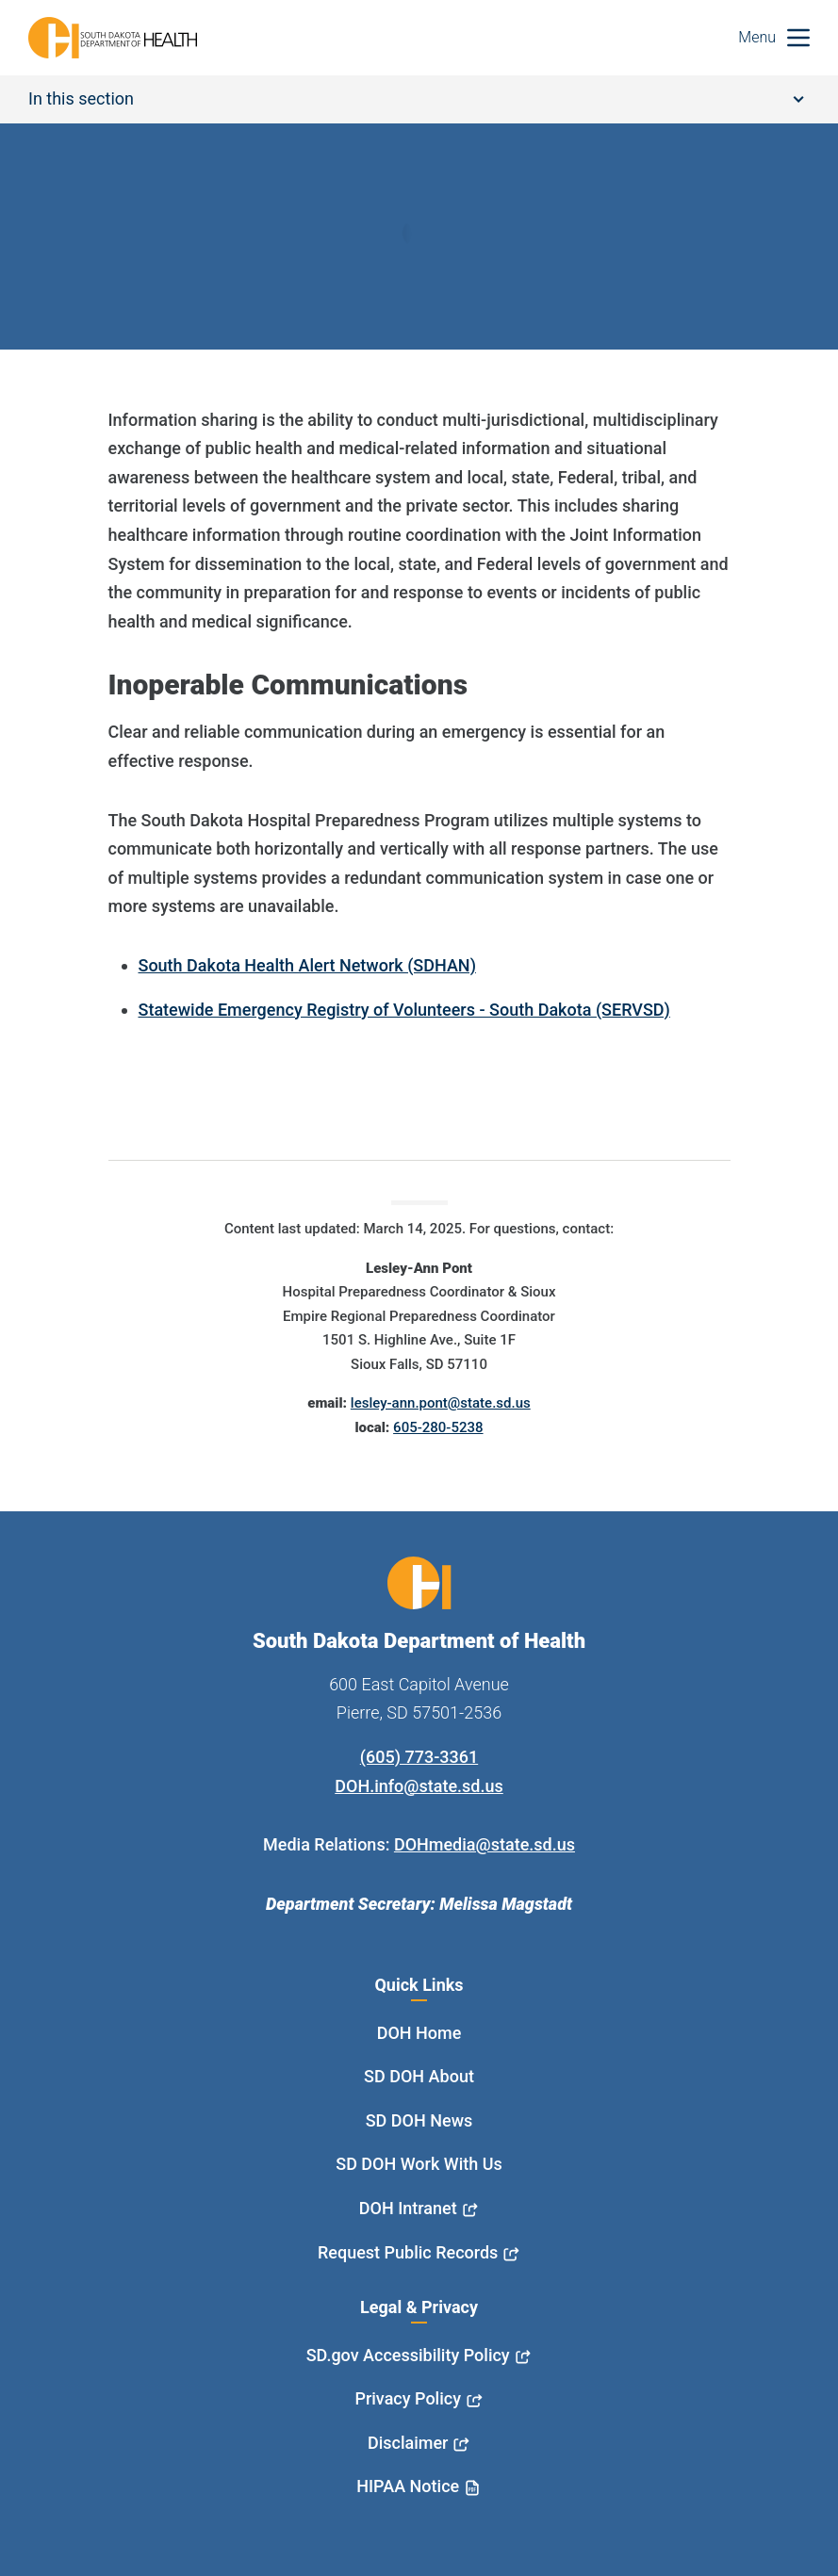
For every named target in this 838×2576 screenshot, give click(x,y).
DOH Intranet (408, 2208)
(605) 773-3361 (419, 1757)
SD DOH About (419, 2076)
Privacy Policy (407, 2398)
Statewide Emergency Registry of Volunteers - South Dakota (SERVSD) (404, 1009)
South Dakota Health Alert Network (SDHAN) (307, 965)
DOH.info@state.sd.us (419, 1786)
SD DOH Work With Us (418, 2164)
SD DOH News (419, 2120)
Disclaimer (408, 2443)
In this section (416, 98)
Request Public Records (408, 2252)
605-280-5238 (438, 1427)
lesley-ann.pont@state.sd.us (441, 1402)
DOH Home (419, 2033)
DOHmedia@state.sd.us (484, 1844)
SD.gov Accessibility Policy (408, 2355)
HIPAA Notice (407, 2486)
